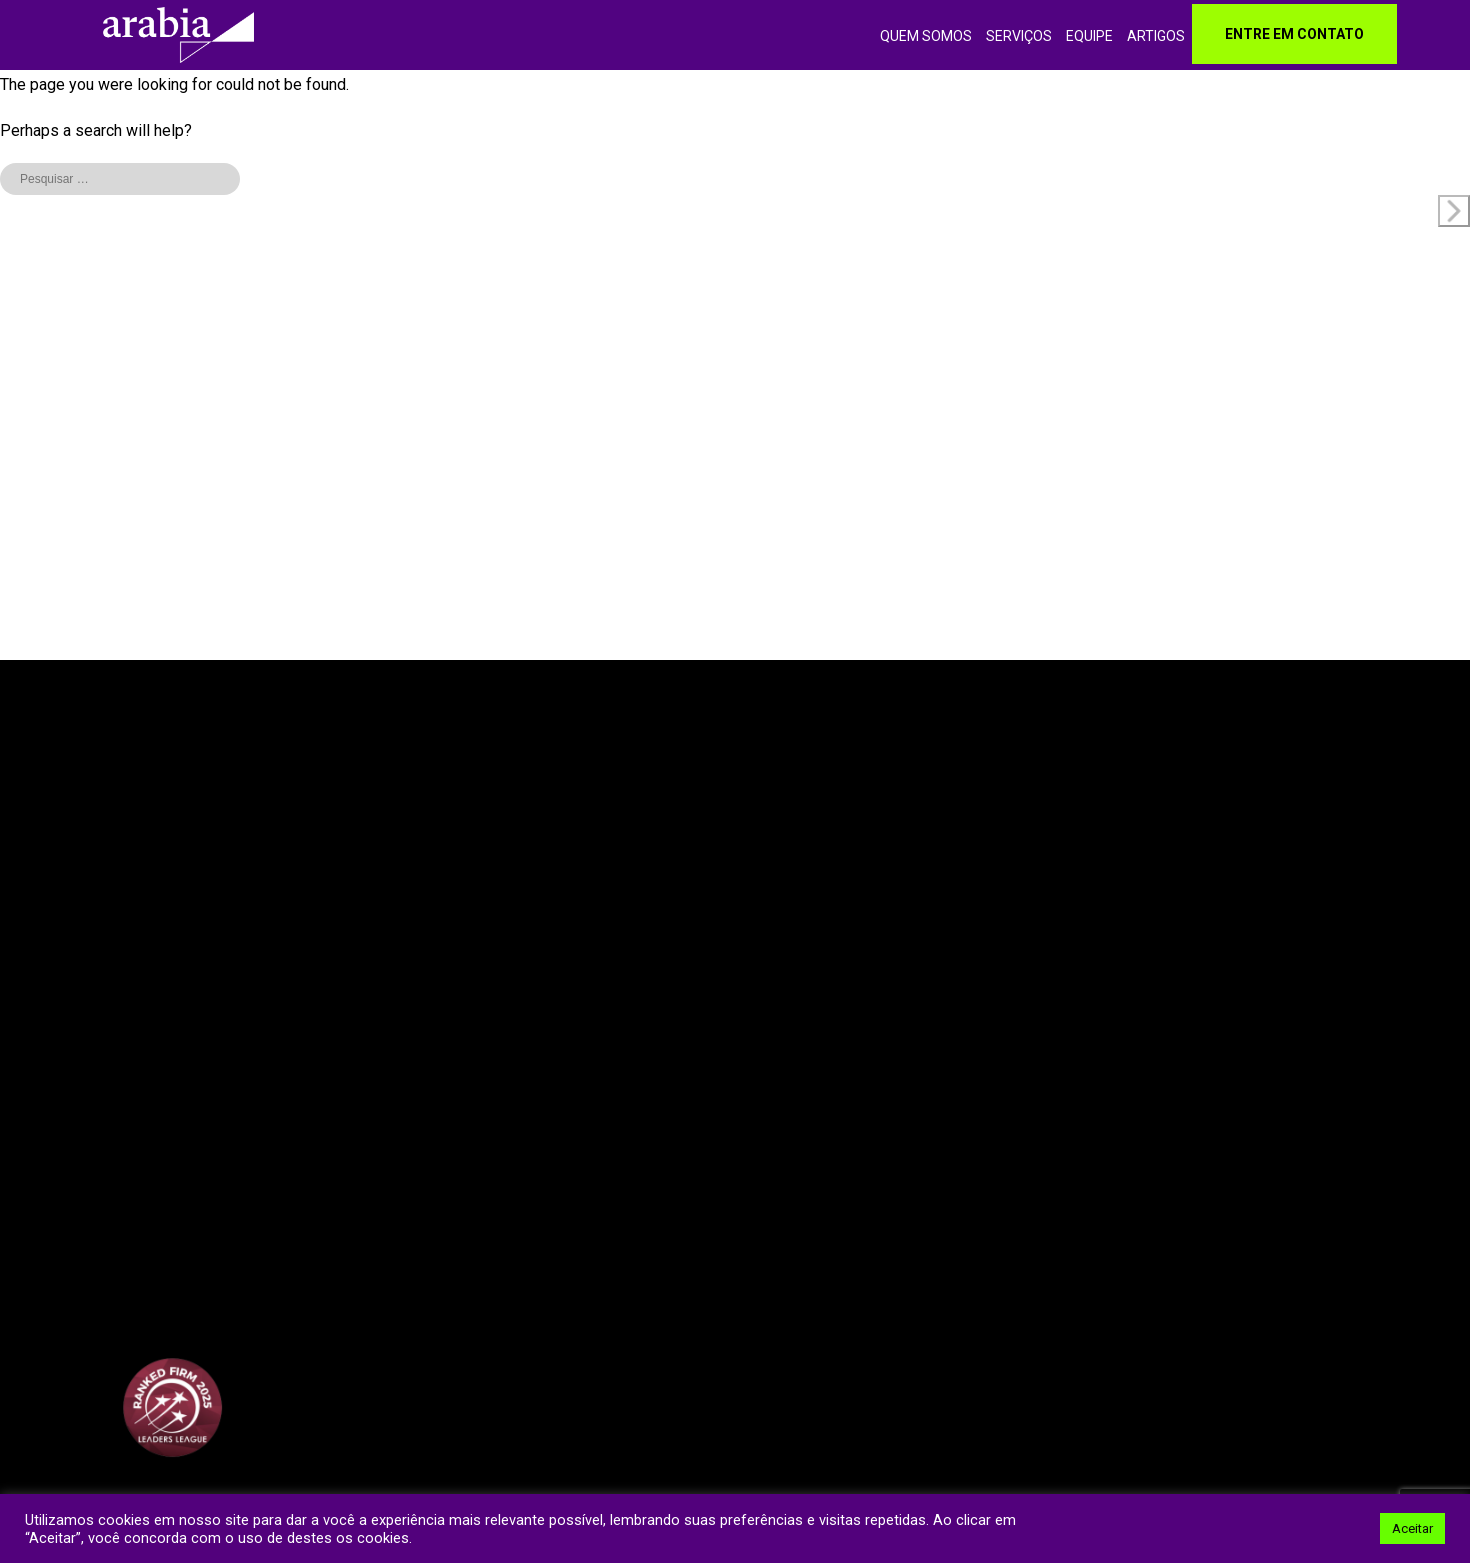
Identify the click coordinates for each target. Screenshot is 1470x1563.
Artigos (1156, 36)
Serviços (1019, 36)
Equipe (1089, 36)
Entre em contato (1294, 34)
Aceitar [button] (1412, 1528)
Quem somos (926, 36)
